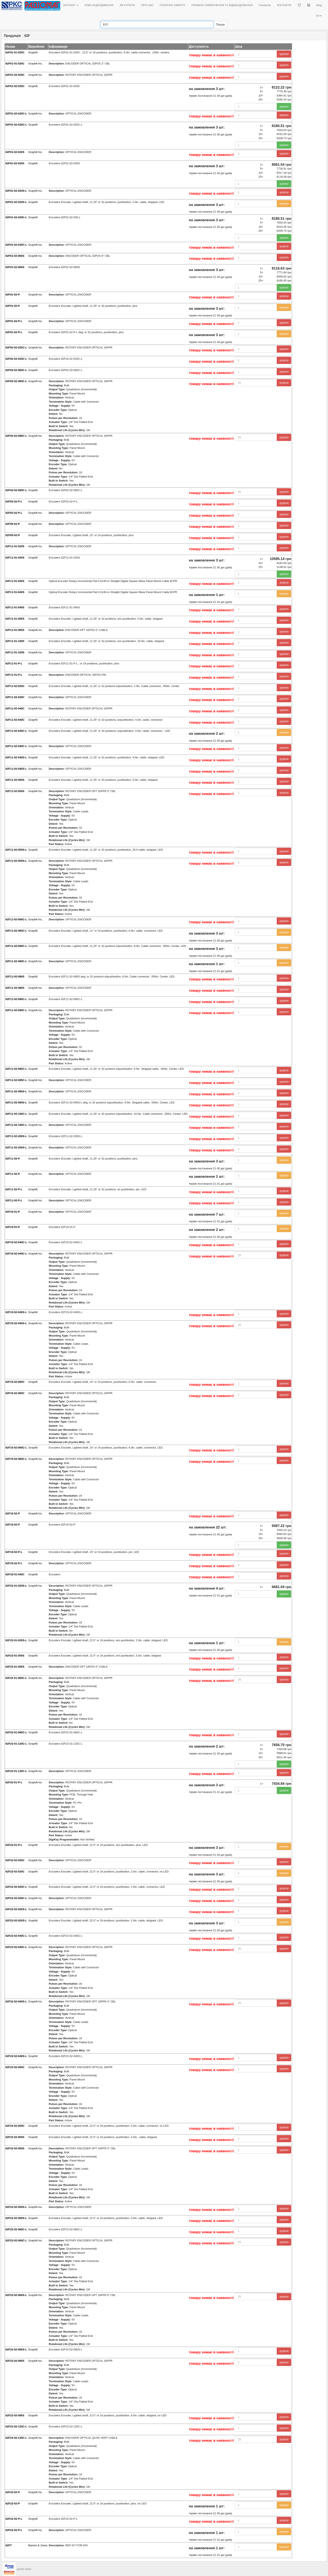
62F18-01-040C (14, 1574)
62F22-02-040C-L (16, 1935)
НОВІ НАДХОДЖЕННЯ (99, 5)
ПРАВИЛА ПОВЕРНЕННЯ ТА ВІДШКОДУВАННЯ (221, 5)
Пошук (220, 24)
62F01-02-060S (14, 255)
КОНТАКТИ (284, 5)
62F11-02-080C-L (16, 946)
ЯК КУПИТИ (127, 5)
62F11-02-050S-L (16, 849)
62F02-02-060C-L (16, 370)
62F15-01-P (12, 1211)
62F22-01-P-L (13, 1782)
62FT (8, 2545)
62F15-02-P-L (13, 1552)
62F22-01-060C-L (16, 1678)
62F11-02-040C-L (16, 730)
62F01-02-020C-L (16, 113)
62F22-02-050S (14, 2137)
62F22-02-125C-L (16, 2426)
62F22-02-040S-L (16, 2001)
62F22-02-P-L (13, 2518)
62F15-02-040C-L (16, 1242)
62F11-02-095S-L (16, 1091)
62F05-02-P (12, 523)
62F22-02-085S (14, 2360)
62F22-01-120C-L (16, 1743)
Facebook (265, 5)
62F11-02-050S (14, 779)
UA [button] (319, 15)
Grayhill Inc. (35, 63)
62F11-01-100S (14, 641)
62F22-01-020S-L (16, 1585)
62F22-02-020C (14, 1860)
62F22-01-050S (14, 1655)
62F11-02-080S (14, 976)
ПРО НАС (147, 5)
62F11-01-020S (14, 546)
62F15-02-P (12, 1513)
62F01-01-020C (14, 52)
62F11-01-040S (14, 581)
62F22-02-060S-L (16, 2295)
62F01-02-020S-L (16, 190)
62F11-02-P (12, 1158)
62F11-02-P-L (13, 1189)
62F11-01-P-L (13, 663)
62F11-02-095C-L (16, 1068)
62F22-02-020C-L (16, 1886)
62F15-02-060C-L (16, 1447)
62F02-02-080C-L (16, 435)
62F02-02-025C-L (16, 347)
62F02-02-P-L (13, 501)
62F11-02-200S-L (16, 1136)
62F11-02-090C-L (16, 999)
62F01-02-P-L (13, 321)
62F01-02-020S (14, 152)
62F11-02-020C (14, 686)
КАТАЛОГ (70, 5)
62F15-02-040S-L (16, 1312)
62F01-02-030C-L (16, 217)
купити (283, 54)
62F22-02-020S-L (16, 1909)
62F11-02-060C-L (16, 919)
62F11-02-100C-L (16, 1113)
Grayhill (32, 52)
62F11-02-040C (14, 708)
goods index (24, 2569)
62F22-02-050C (14, 2067)
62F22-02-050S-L (16, 2207)
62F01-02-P (12, 294)
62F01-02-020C (14, 74)
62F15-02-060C (14, 1381)
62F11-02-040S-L (16, 757)
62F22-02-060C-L (16, 2229)
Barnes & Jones (37, 2545)
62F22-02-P (12, 2492)
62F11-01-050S (14, 618)
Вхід (319, 5)
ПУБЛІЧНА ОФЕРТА (172, 5)
